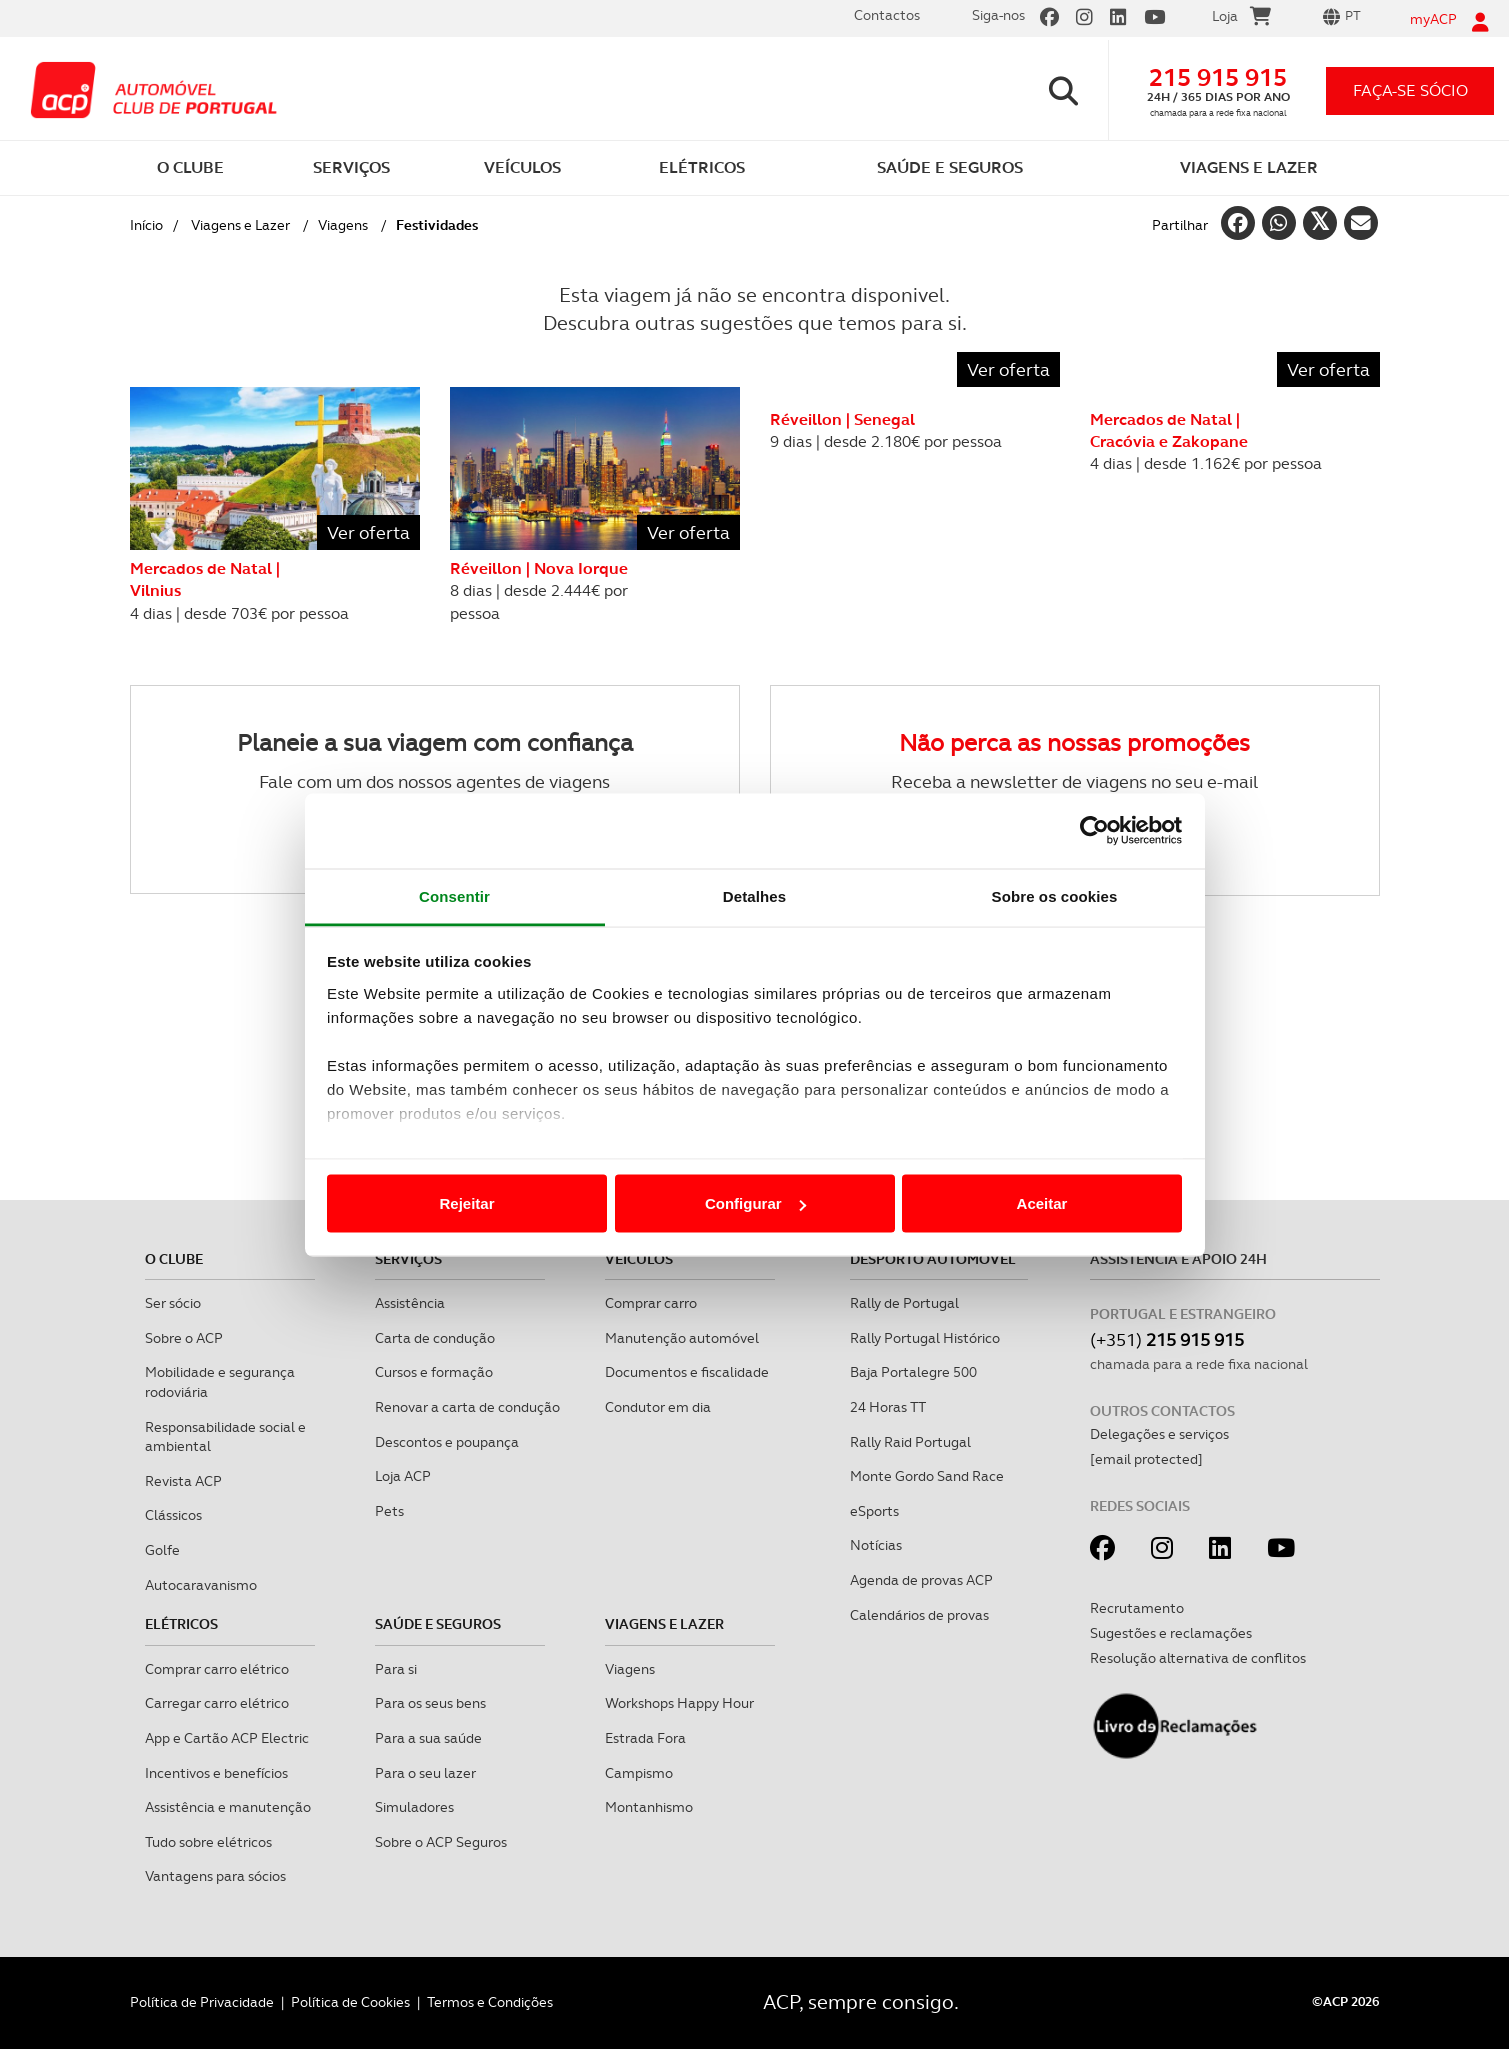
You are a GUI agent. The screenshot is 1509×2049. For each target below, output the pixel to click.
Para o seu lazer (425, 1773)
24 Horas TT (888, 1407)
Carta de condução (435, 1338)
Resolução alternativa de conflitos (1198, 1658)
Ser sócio (173, 1303)
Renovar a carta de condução (467, 1407)
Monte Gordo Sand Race (927, 1476)
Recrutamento (1137, 1608)
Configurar (755, 1203)
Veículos (639, 1259)
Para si (396, 1669)
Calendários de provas (919, 1615)
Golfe (162, 1550)
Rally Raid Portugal (910, 1442)
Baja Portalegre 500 (913, 1372)
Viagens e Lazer (240, 225)
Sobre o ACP (184, 1338)
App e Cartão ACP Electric (227, 1738)
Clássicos (173, 1515)
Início (146, 225)
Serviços (408, 1259)
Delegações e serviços (1159, 1434)
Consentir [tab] (454, 895)
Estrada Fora (645, 1738)
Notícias (876, 1545)
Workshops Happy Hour (679, 1703)
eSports (874, 1511)
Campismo (639, 1773)
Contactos (887, 15)
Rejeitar (466, 1203)
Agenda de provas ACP (921, 1580)
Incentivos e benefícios (216, 1773)
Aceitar (1042, 1203)
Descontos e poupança (447, 1442)
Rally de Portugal (904, 1303)
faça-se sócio (1410, 90)
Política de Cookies (350, 2002)
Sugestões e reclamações (1171, 1633)
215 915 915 (1218, 77)
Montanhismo (649, 1807)
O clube (174, 1259)
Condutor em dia (658, 1407)
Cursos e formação (434, 1372)
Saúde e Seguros (438, 1624)
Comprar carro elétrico (217, 1669)
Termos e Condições (490, 2002)
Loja (1241, 19)
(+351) (1167, 1339)
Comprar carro (651, 1303)
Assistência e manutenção (228, 1807)
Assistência (410, 1303)
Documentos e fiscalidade (687, 1372)
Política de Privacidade (202, 2002)
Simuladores (414, 1807)
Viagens (343, 225)
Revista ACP (183, 1481)
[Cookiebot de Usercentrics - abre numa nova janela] (1094, 831)
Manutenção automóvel (682, 1338)
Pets (389, 1511)
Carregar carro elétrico (217, 1703)
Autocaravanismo (201, 1585)
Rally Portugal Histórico (925, 1338)
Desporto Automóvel (933, 1259)
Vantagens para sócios (215, 1876)
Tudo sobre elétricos (208, 1842)
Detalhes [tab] (754, 895)
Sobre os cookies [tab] (1055, 895)
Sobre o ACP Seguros (441, 1842)
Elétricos (181, 1624)
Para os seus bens (430, 1703)
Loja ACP (403, 1476)
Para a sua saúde (428, 1738)
